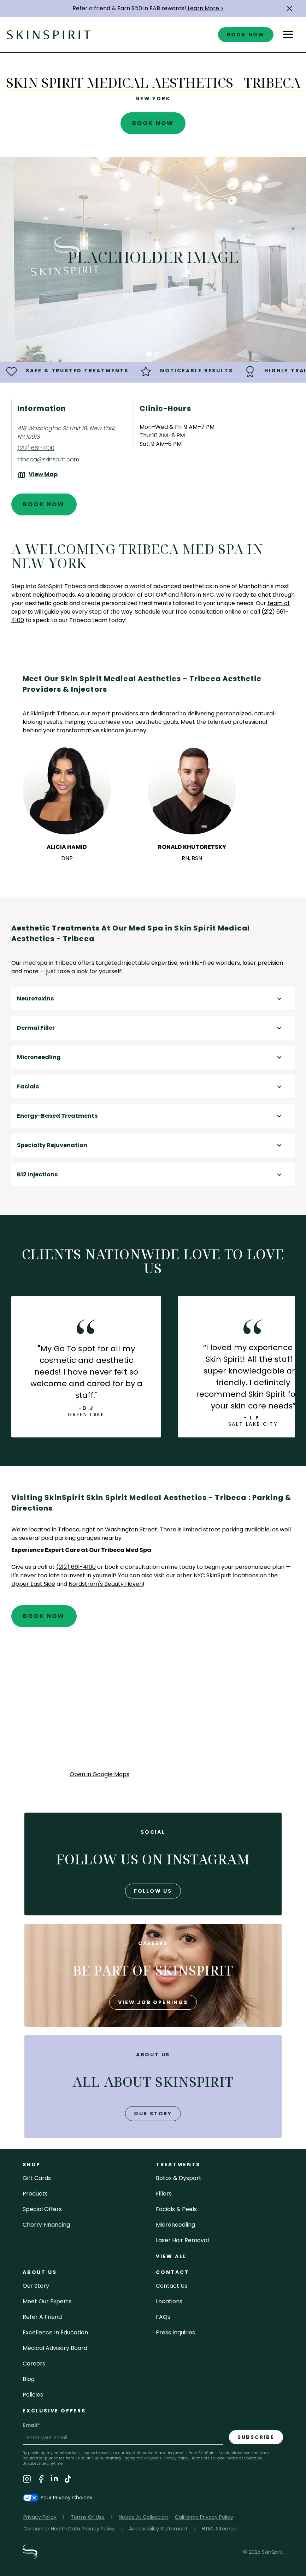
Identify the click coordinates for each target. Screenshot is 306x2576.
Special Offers (42, 2209)
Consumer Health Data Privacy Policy (69, 2528)
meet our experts (47, 2301)
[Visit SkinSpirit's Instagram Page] (27, 2480)
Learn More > (205, 8)
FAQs (163, 2317)
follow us (153, 1891)
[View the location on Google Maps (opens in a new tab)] (37, 475)
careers (34, 2363)
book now (246, 34)
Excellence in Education (55, 2332)
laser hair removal (182, 2240)
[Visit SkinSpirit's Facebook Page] (41, 2480)
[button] (289, 8)
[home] (48, 34)
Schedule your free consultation (179, 612)
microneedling (175, 2225)
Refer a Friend (42, 2317)
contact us (171, 2286)
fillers (164, 2194)
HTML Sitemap (219, 2528)
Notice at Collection (244, 2458)
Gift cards (37, 2178)
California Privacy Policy (204, 2517)
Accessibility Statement (158, 2528)
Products (35, 2194)
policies (33, 2395)
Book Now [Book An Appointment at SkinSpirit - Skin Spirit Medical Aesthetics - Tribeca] (153, 123)
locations (169, 2301)
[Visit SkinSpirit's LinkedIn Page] (54, 2480)
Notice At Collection (143, 2517)
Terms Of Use (88, 2517)
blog (29, 2379)
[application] (153, 1706)
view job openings (153, 2002)
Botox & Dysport (178, 2178)
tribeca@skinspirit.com (48, 459)
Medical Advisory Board (55, 2348)
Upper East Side (33, 1584)
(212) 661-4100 (35, 448)
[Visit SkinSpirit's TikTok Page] (68, 2480)
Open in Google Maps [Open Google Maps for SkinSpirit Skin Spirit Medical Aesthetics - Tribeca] (99, 1774)
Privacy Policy (175, 2458)
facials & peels (176, 2209)
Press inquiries (175, 2332)
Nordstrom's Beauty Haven (106, 1584)
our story (153, 2113)
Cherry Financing (46, 2225)
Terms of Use (203, 2458)
